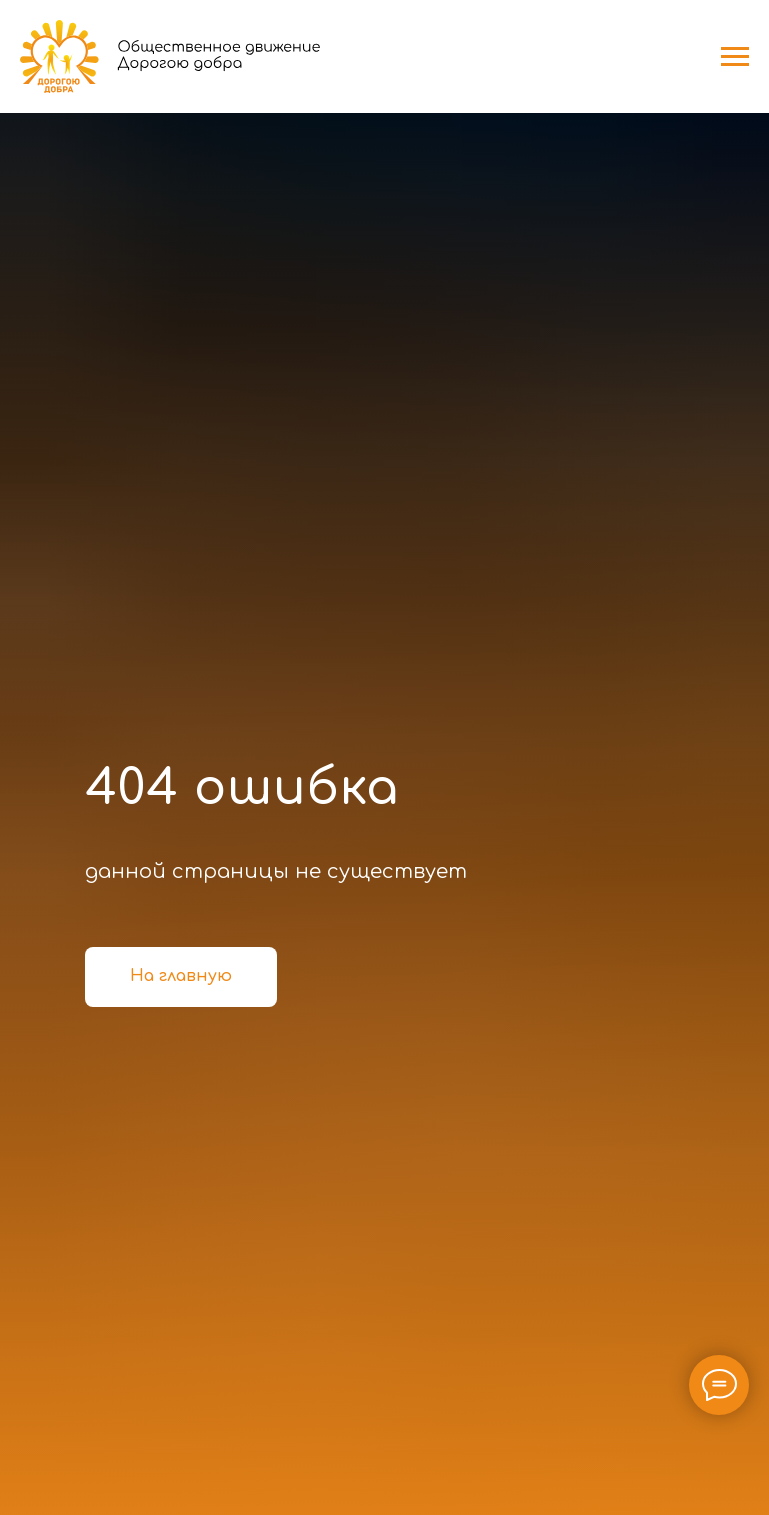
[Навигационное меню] (735, 57)
